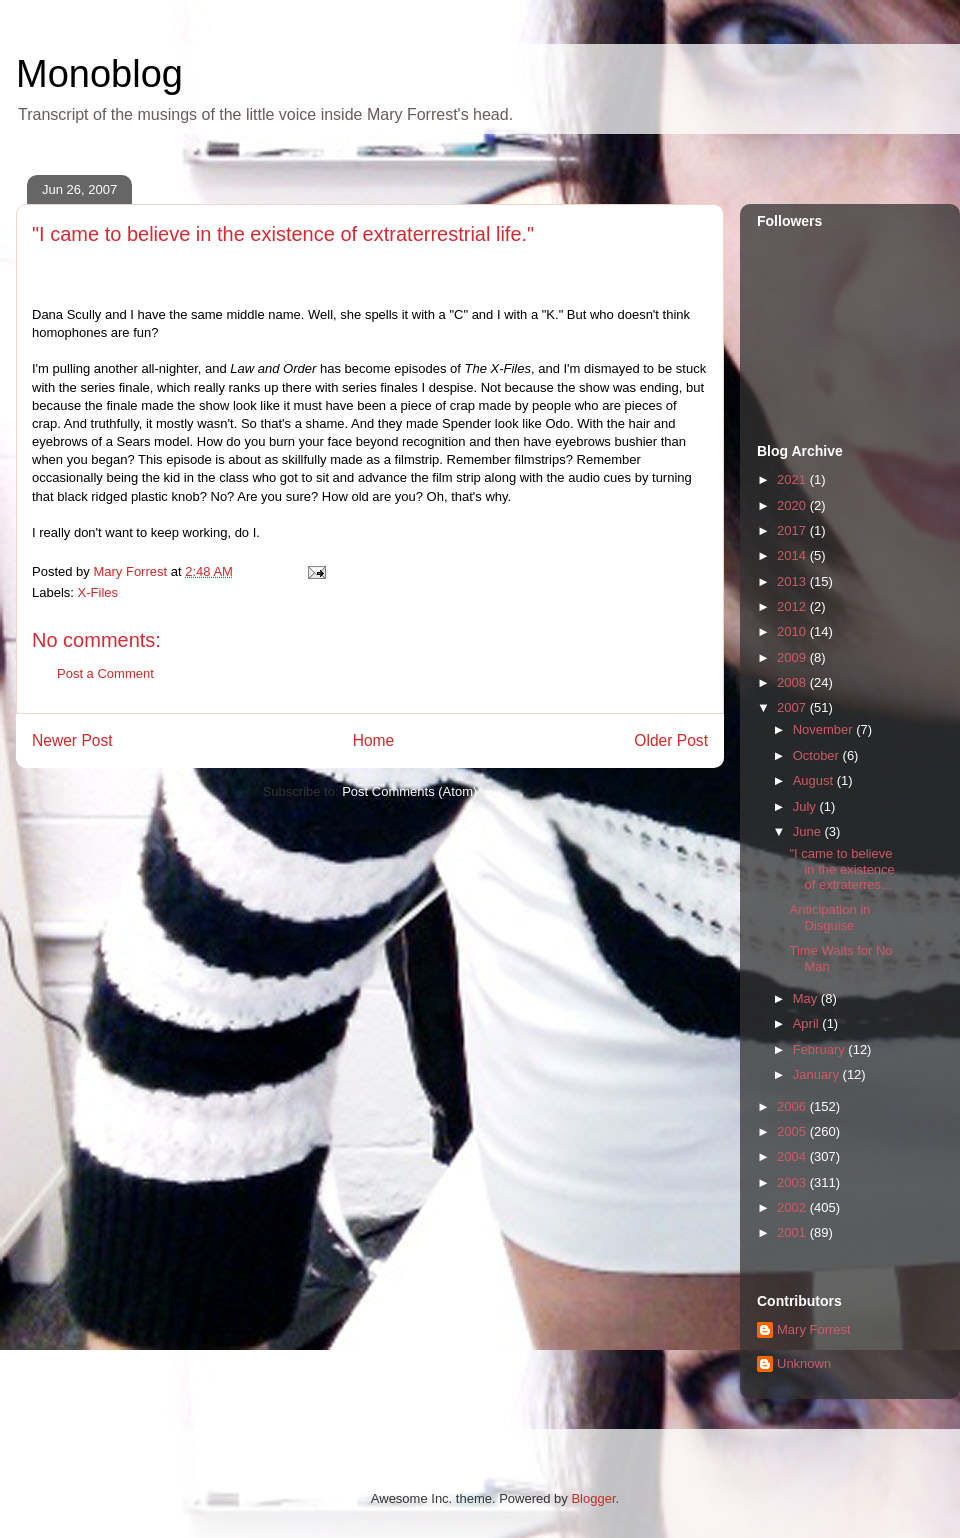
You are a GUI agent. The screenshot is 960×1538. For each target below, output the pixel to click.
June (809, 831)
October (818, 755)
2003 (793, 1182)
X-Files (98, 592)
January (818, 1074)
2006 (793, 1106)
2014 (793, 555)
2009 (793, 657)
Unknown (804, 1363)
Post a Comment (105, 673)
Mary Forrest (814, 1329)
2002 (793, 1207)
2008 (793, 682)
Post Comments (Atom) (409, 791)
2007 (793, 707)
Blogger (593, 1498)
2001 (793, 1232)
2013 (793, 581)
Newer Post (72, 740)
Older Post (671, 740)
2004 (793, 1156)
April (808, 1023)
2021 (793, 479)
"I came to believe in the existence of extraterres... (841, 869)
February (821, 1049)
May (807, 998)
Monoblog (99, 74)
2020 (793, 505)
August (815, 780)
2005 (793, 1131)
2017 (793, 530)
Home (374, 740)
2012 (793, 606)
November (825, 729)
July (806, 806)
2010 (793, 631)
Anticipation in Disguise (829, 917)
